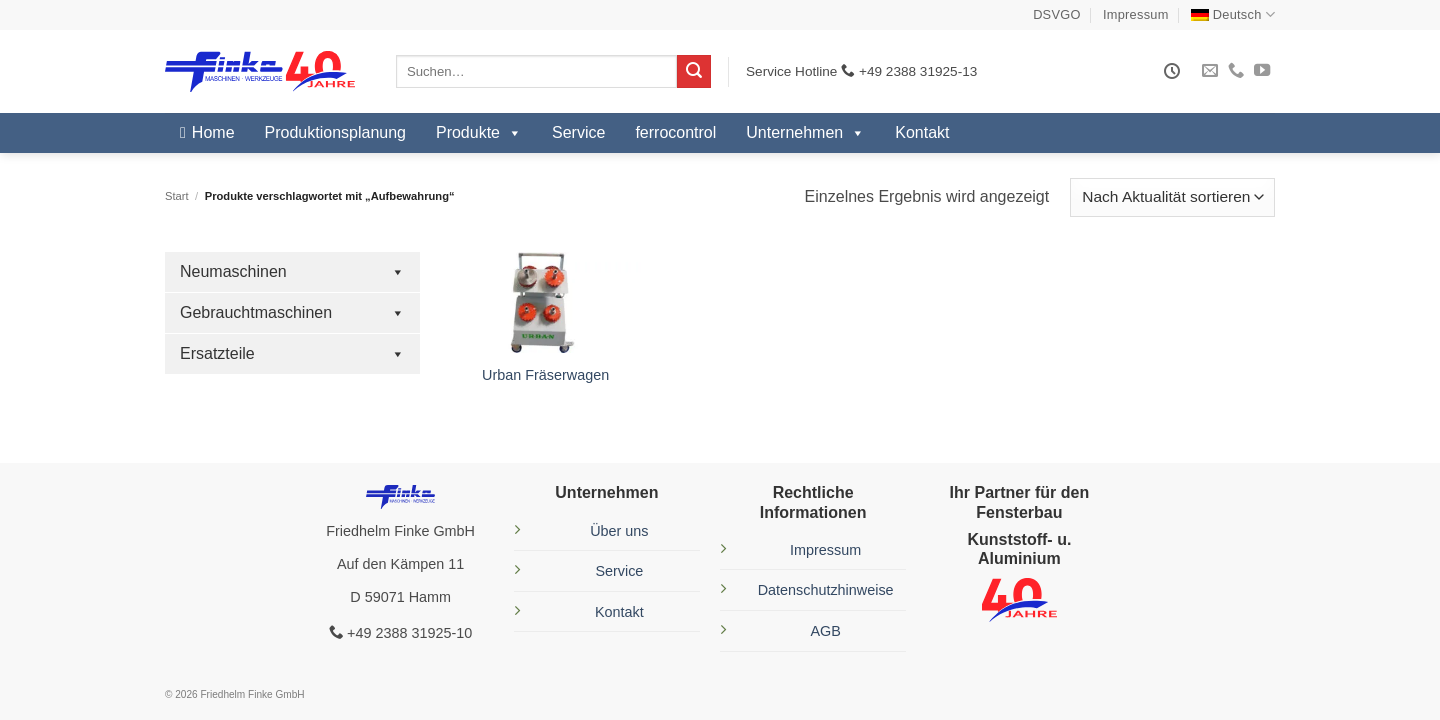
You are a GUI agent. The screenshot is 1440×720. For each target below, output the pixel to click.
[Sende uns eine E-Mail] (1210, 71)
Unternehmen (805, 133)
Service (578, 132)
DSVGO (1057, 14)
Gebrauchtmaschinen (292, 313)
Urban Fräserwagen (545, 375)
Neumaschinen (292, 272)
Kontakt (922, 132)
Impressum (1136, 14)
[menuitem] (1233, 14)
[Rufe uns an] (1236, 71)
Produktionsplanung (335, 132)
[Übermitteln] (694, 72)
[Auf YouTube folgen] (1262, 71)
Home (213, 132)
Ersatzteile (292, 354)
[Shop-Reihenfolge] (1172, 197)
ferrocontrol (675, 132)
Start (177, 196)
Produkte (479, 133)
